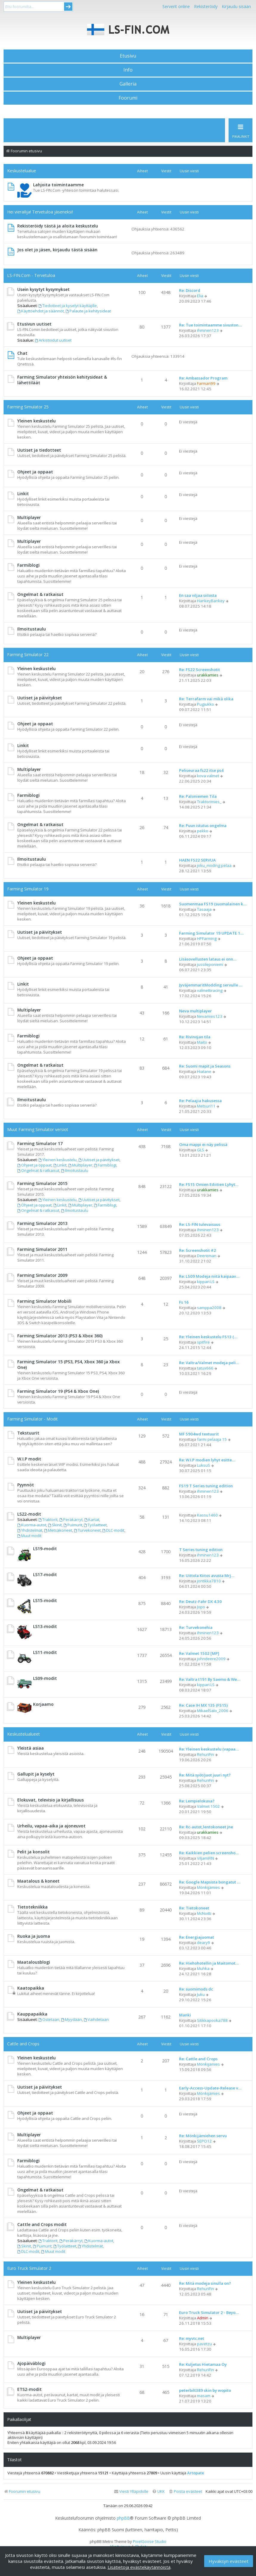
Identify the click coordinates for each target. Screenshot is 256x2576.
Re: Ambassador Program (203, 378)
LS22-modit (29, 1514)
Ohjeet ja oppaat (35, 472)
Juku (201, 1994)
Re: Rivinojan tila (194, 1037)
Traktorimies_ (209, 801)
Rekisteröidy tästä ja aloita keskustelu (57, 226)
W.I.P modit (29, 1459)
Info (128, 69)
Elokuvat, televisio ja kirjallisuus (50, 1800)
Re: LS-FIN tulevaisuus (199, 1224)
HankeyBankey (211, 600)
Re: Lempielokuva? (197, 1801)
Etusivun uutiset (34, 324)
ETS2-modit (29, 2389)
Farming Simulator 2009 (42, 1275)
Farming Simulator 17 (40, 1143)
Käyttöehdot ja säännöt (40, 311)
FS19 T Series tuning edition (206, 1485)
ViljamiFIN (205, 1858)
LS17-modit (45, 1574)
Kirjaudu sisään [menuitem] (236, 6)
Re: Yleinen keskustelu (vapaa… (209, 1749)
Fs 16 (184, 1302)
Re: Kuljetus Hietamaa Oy (203, 2364)
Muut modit (29, 1535)
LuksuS (203, 1465)
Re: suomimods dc (196, 1989)
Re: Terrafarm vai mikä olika (206, 698)
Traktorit (48, 1519)
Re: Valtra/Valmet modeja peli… (209, 1362)
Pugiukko (205, 704)
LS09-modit (45, 1678)
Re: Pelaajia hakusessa (200, 1100)
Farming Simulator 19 (28, 889)
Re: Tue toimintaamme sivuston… (210, 325)
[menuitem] (185, 2491)
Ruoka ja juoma (33, 1936)
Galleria (128, 83)
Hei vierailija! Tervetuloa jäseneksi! (40, 212)
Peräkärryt (71, 1519)
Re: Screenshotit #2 (197, 1250)
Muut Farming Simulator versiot (37, 1129)
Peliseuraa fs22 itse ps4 (201, 770)
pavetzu (204, 2343)
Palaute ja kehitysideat (88, 311)
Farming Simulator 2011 (42, 1249)
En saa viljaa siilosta (198, 595)
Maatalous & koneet (38, 1881)
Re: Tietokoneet (194, 1908)
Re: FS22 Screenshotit (199, 669)
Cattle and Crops (23, 2044)
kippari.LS (206, 1281)
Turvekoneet (87, 1530)
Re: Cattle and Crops (198, 2058)
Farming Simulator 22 (28, 654)
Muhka (203, 1968)
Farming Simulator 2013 (42, 1223)
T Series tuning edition (201, 1549)
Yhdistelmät (29, 1530)
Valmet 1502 (208, 1806)
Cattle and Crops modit (42, 2224)
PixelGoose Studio (149, 2541)
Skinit (55, 1525)
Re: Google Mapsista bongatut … (209, 1882)
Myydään (71, 2019)
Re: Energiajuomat (196, 1937)
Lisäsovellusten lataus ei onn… (207, 959)
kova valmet (208, 775)
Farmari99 (206, 383)
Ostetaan (48, 2019)
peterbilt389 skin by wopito (205, 2390)
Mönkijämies (208, 1887)
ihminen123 (208, 330)
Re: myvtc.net (191, 2338)
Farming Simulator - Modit (32, 1419)
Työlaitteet (95, 1525)
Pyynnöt (25, 1485)
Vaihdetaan (96, 2019)
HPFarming (207, 938)
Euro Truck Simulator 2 (29, 2268)
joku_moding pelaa (214, 865)
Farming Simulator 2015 (42, 1183)
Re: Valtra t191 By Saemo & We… (209, 1679)
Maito (202, 1042)
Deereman (206, 1255)
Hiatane (204, 1071)
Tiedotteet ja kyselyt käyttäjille (67, 305)
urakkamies (207, 675)
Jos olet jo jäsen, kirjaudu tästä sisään (57, 250)
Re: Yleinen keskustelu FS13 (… (208, 1336)
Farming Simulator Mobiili (44, 1301)
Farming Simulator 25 (28, 407)
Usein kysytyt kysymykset (43, 289)
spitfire (203, 1342)
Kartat (91, 1519)
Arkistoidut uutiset (53, 340)
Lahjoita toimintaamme (58, 185)
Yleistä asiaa (30, 1748)
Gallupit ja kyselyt (36, 1774)
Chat (22, 353)
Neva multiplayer (195, 1011)
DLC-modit (114, 1530)
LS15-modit (45, 1600)
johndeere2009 (211, 1658)
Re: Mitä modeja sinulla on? (205, 2283)
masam (203, 2395)
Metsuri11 (206, 1106)
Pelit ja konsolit (33, 1852)
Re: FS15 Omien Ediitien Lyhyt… (208, 1184)
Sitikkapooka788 (212, 2020)
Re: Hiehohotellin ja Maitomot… (209, 1963)
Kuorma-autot (31, 1525)
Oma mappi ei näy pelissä (203, 1144)
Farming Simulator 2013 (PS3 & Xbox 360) (60, 1336)
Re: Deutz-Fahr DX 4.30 (200, 1601)
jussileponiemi (210, 964)
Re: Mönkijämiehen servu (203, 2135)
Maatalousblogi (33, 1962)
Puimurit (72, 1525)
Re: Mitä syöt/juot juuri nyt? (205, 1775)
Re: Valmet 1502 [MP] (199, 1653)
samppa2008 (209, 1307)
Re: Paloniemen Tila (198, 796)
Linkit (23, 493)
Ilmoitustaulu (31, 629)
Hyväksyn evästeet (229, 2561)
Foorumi (128, 98)
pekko (202, 831)
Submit (68, 6)
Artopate (195, 2473)
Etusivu (128, 55)
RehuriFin (205, 1754)
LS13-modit (45, 1626)
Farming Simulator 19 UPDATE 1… (211, 933)
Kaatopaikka (30, 1988)
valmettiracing (210, 990)
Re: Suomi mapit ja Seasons (204, 1066)
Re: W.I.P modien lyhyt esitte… (207, 1460)
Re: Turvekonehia (195, 1627)
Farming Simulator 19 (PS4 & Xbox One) (58, 1391)
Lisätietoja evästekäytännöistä (139, 2567)
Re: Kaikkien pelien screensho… (209, 1852)
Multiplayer (29, 517)
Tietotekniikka (32, 1907)
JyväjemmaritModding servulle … (210, 985)
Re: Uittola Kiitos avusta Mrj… (206, 1575)
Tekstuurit (28, 1433)
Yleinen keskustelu (36, 421)
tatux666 (205, 1368)
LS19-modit (45, 1548)
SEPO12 (204, 2141)
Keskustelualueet (23, 1734)
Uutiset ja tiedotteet (39, 450)
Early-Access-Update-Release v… (210, 2088)
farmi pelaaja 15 (212, 1439)
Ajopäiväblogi (31, 2363)
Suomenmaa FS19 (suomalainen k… (212, 904)
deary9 (203, 1942)
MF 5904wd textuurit (199, 1434)
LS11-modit (45, 1652)
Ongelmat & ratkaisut (40, 594)
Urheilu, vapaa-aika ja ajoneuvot (51, 1826)
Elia (200, 295)
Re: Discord (189, 290)
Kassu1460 (207, 1515)
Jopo (201, 1607)
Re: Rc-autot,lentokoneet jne (206, 1827)
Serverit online (176, 6)
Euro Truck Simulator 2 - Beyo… (209, 2312)
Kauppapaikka (32, 2014)
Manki (185, 2015)
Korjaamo (43, 1704)
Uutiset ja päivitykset (39, 698)
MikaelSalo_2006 (212, 1710)
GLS (200, 1150)
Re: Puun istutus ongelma (202, 825)
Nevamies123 (209, 1016)
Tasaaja (204, 909)
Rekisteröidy (206, 6)
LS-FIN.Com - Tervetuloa (31, 275)
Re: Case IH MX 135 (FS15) (203, 1705)
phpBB (123, 2518)
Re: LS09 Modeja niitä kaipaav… (209, 1276)
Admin (202, 2318)
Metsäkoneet (58, 1530)
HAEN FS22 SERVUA (197, 860)
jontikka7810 (209, 1581)
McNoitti (204, 1913)
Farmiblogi (28, 565)
